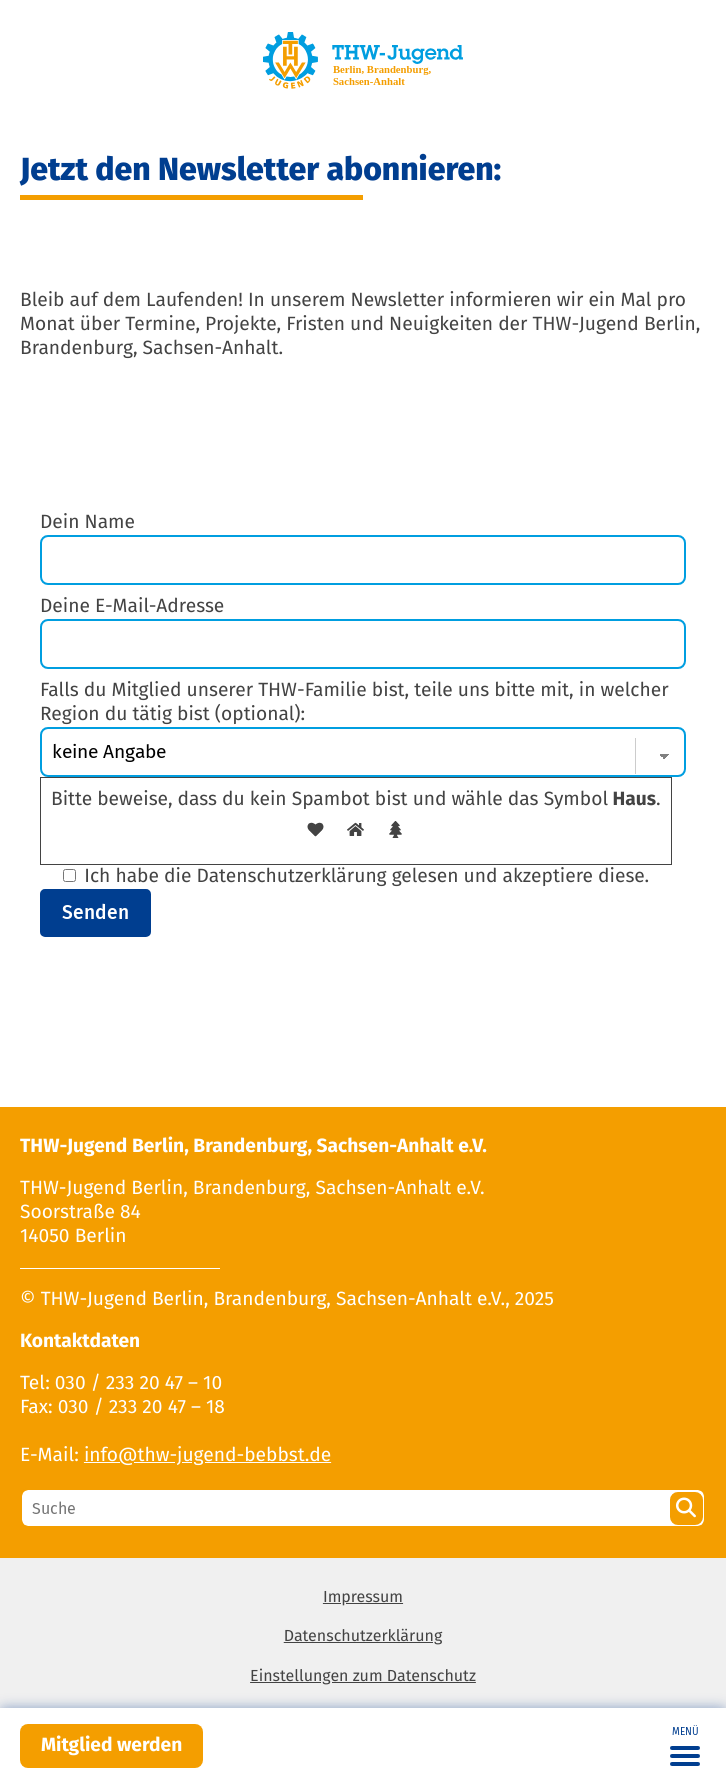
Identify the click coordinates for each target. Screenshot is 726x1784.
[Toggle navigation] (685, 1746)
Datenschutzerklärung (363, 1636)
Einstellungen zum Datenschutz (363, 1676)
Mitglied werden (111, 1745)
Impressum (363, 1597)
